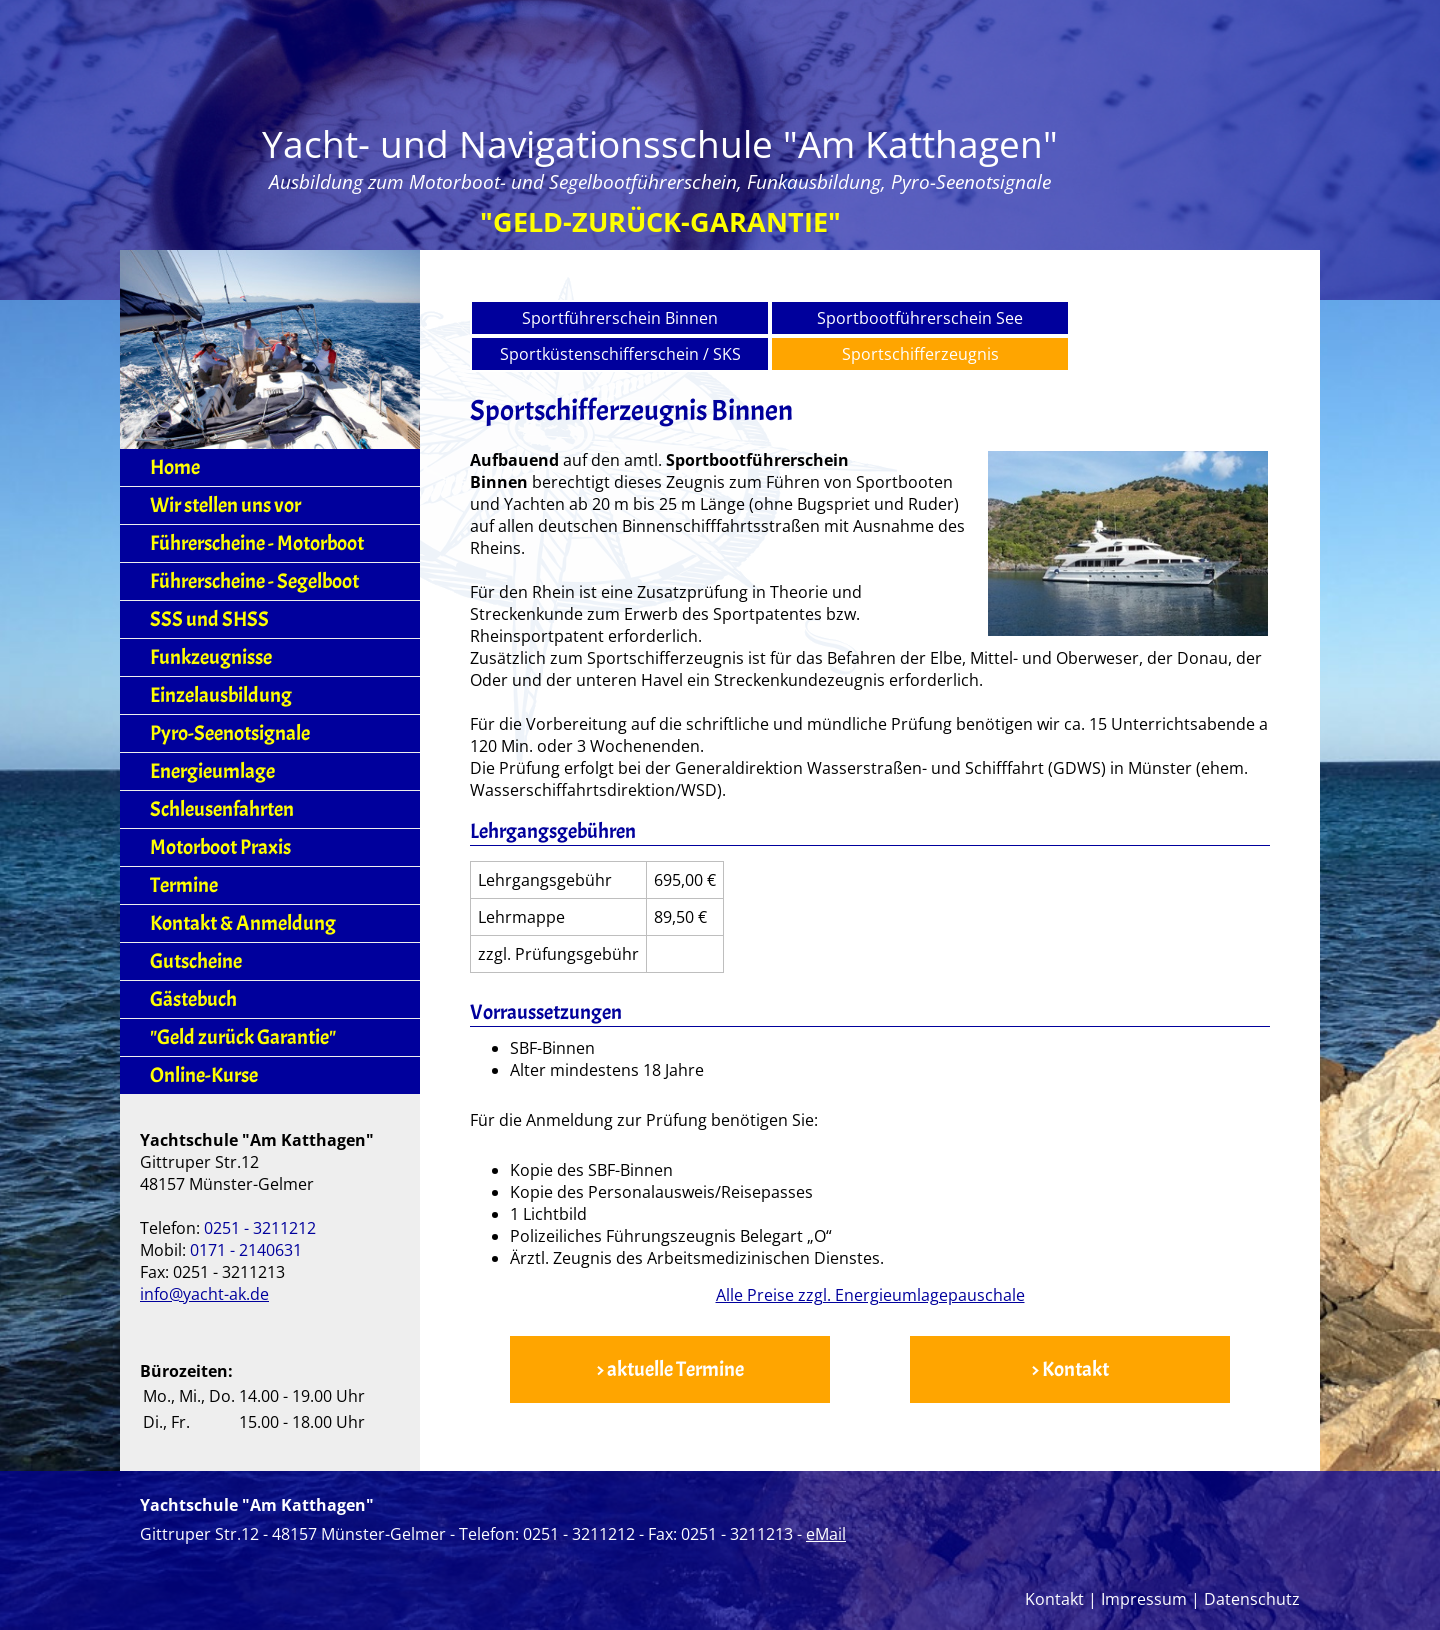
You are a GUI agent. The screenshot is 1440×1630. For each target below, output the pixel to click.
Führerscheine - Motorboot (257, 543)
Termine (184, 885)
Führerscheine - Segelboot (254, 581)
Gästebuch (193, 999)
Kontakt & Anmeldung (243, 923)
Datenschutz (1252, 1599)
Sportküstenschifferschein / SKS (620, 354)
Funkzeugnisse (211, 657)
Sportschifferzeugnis (920, 354)
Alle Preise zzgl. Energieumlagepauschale (870, 1295)
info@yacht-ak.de (204, 1294)
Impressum (1144, 1599)
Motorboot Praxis (220, 847)
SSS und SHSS (209, 619)
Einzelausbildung (221, 695)
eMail (826, 1534)
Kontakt (1054, 1599)
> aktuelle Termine (670, 1369)
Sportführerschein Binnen (620, 318)
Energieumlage (212, 771)
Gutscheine (196, 961)
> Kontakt (1070, 1369)
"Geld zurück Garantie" (243, 1037)
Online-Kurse (204, 1075)
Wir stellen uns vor (225, 505)
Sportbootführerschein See (920, 318)
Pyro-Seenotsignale (230, 733)
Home (175, 467)
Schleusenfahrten (222, 809)
